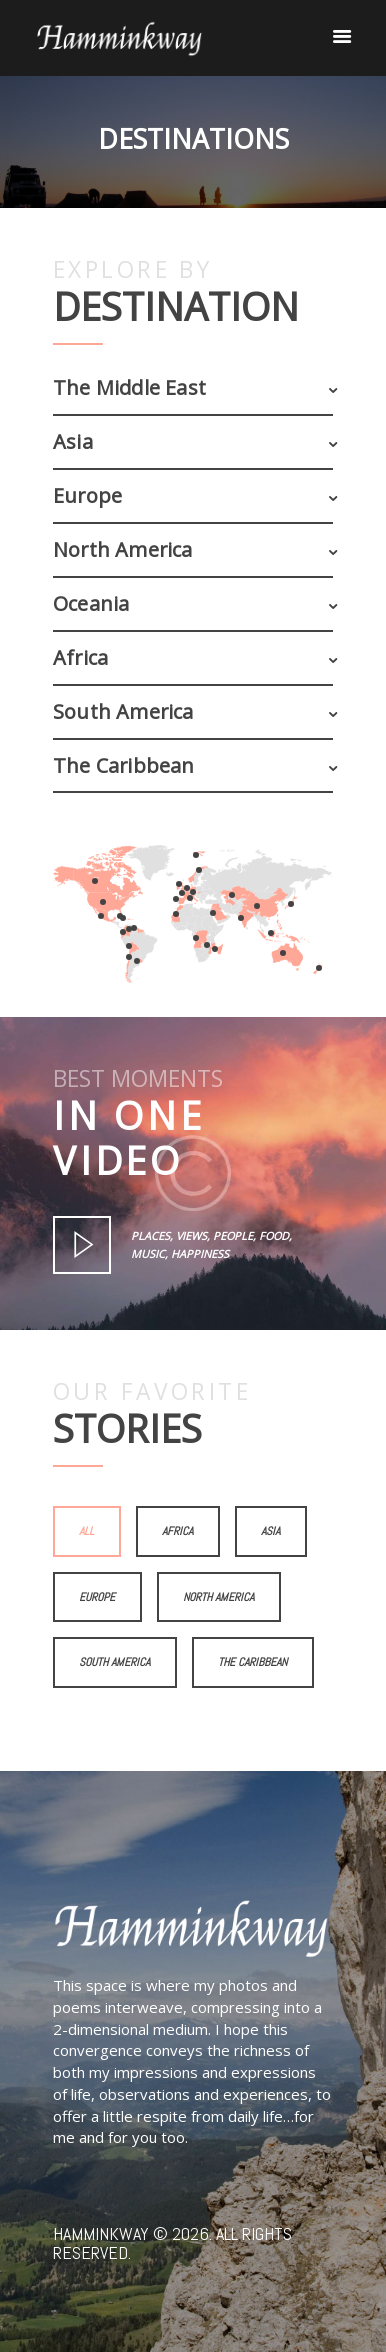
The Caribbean (252, 1662)
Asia (270, 1531)
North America (218, 1597)
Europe (97, 1597)
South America (114, 1662)
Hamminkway (101, 2233)
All (86, 1531)
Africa (177, 1531)
